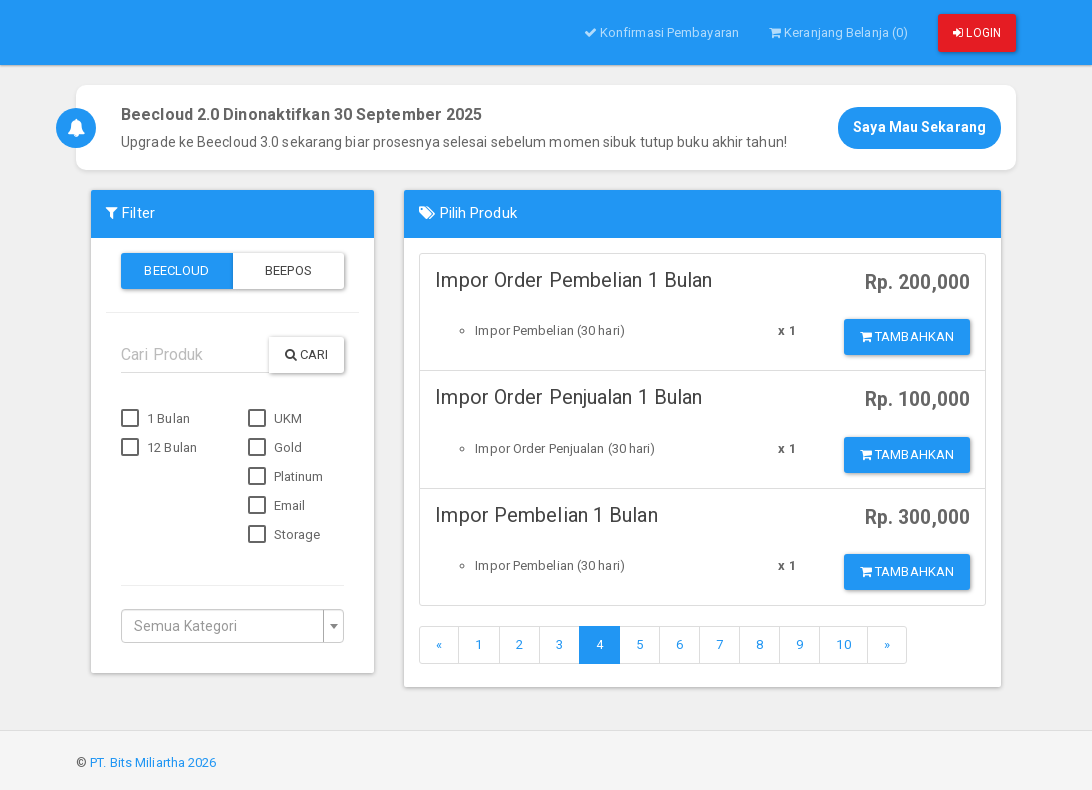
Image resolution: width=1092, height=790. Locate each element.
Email (277, 506)
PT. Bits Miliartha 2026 (153, 762)
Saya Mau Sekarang (919, 127)
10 (843, 644)
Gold (275, 448)
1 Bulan (155, 419)
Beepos (288, 270)
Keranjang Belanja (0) (838, 32)
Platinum (286, 477)
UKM (275, 419)
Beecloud (176, 270)
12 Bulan (159, 448)
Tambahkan (907, 336)
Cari (307, 354)
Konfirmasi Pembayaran (661, 32)
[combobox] (232, 626)
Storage (284, 535)
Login (977, 33)
